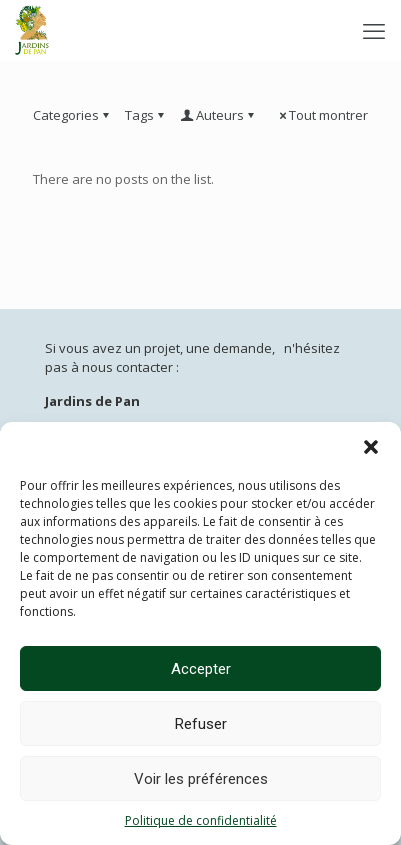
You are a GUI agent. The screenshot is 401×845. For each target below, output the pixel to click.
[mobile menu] (374, 30)
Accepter (201, 669)
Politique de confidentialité (201, 820)
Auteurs (218, 115)
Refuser (201, 724)
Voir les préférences (201, 779)
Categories (72, 115)
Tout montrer (322, 115)
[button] (371, 447)
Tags (146, 115)
